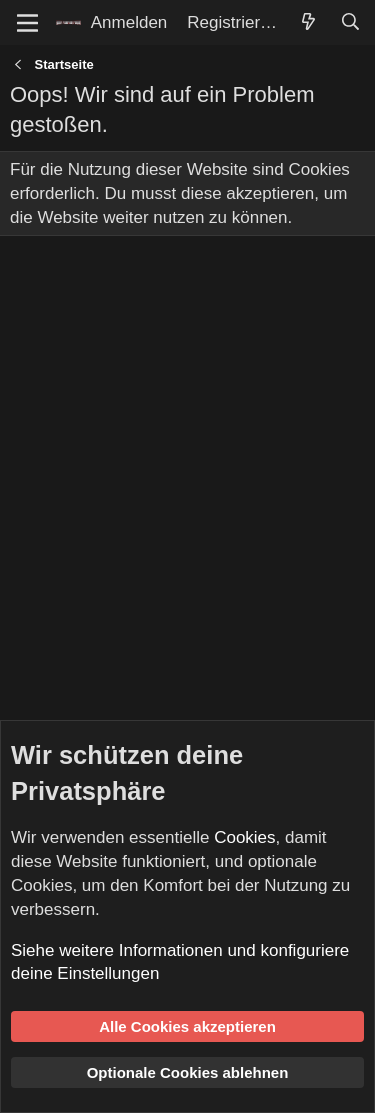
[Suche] (350, 23)
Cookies (244, 837)
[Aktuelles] (308, 23)
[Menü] (27, 23)
